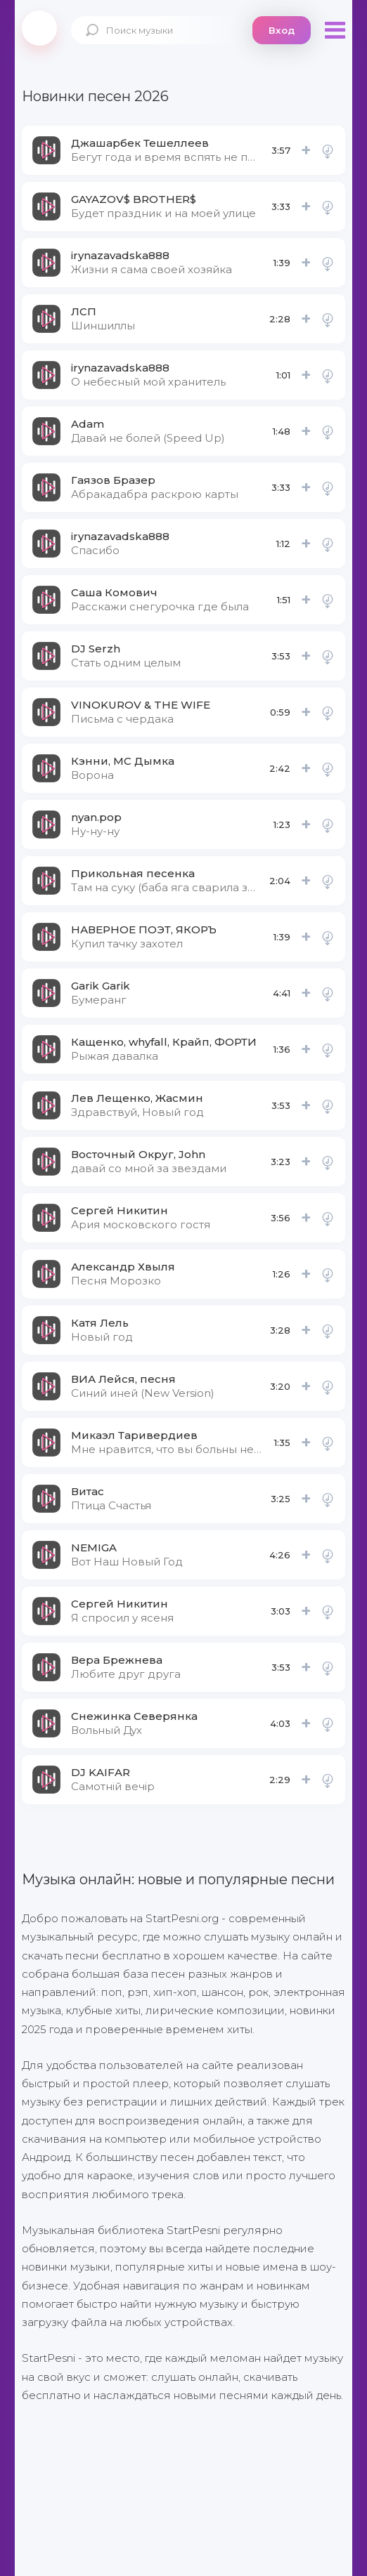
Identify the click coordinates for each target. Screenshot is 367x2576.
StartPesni (39, 28)
